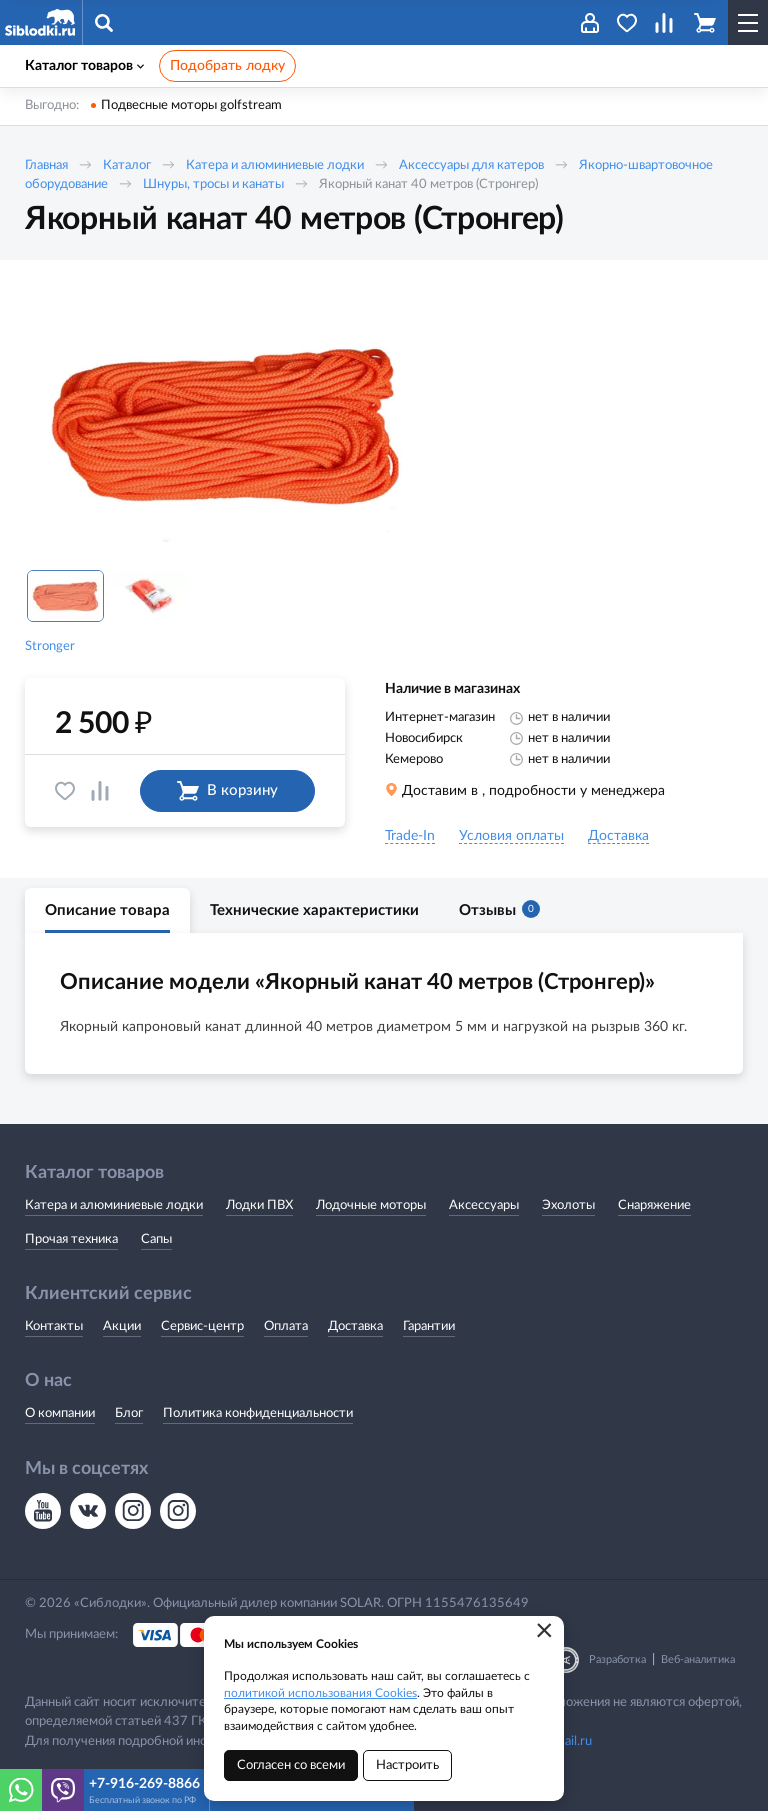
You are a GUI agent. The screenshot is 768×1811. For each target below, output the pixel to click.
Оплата (286, 1326)
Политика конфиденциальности (258, 1413)
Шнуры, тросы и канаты (213, 184)
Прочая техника (71, 1239)
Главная (46, 165)
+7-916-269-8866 (144, 1784)
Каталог (127, 165)
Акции (122, 1326)
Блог (129, 1413)
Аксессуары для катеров (471, 165)
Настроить (407, 1765)
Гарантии (429, 1326)
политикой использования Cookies (320, 1693)
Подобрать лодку (227, 66)
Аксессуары (484, 1205)
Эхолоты (568, 1205)
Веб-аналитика (698, 1659)
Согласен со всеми (291, 1765)
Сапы (156, 1239)
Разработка (617, 1659)
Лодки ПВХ (259, 1205)
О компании (60, 1413)
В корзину (227, 791)
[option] (225, 423)
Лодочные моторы (371, 1205)
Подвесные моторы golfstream (191, 105)
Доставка (355, 1326)
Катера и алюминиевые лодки (275, 165)
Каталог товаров (84, 66)
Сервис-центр (202, 1326)
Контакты (54, 1326)
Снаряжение (654, 1205)
